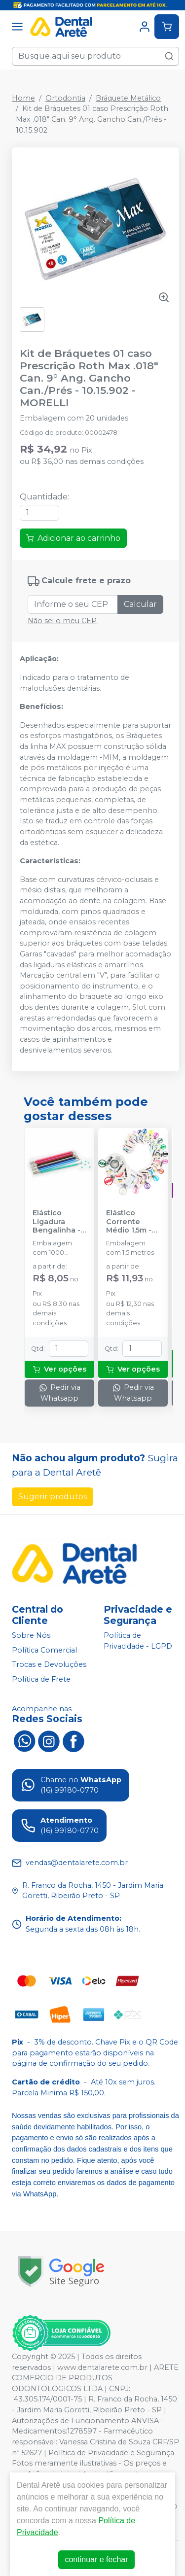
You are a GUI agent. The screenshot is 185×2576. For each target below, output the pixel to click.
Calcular (140, 604)
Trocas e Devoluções (49, 1664)
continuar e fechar (96, 2559)
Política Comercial (44, 1650)
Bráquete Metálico (128, 98)
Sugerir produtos (52, 1496)
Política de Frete (41, 1679)
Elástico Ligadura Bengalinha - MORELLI (56, 1222)
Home (23, 98)
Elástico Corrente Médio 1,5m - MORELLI (128, 1222)
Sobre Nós (31, 1635)
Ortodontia (65, 98)
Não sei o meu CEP (62, 620)
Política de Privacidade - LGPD (138, 1641)
